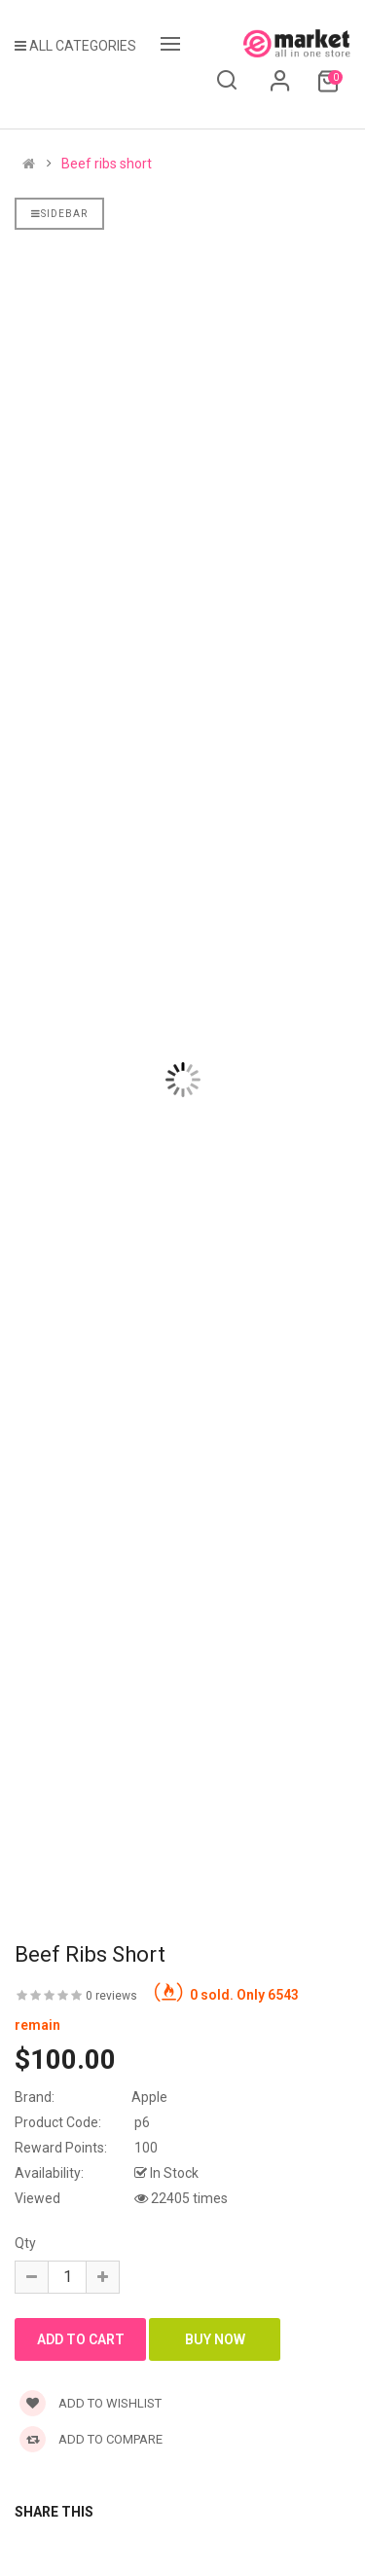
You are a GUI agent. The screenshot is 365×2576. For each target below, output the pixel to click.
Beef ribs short (106, 163)
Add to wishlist (90, 2403)
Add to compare (91, 2439)
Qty (25, 2243)
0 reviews (111, 1996)
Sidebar (59, 213)
